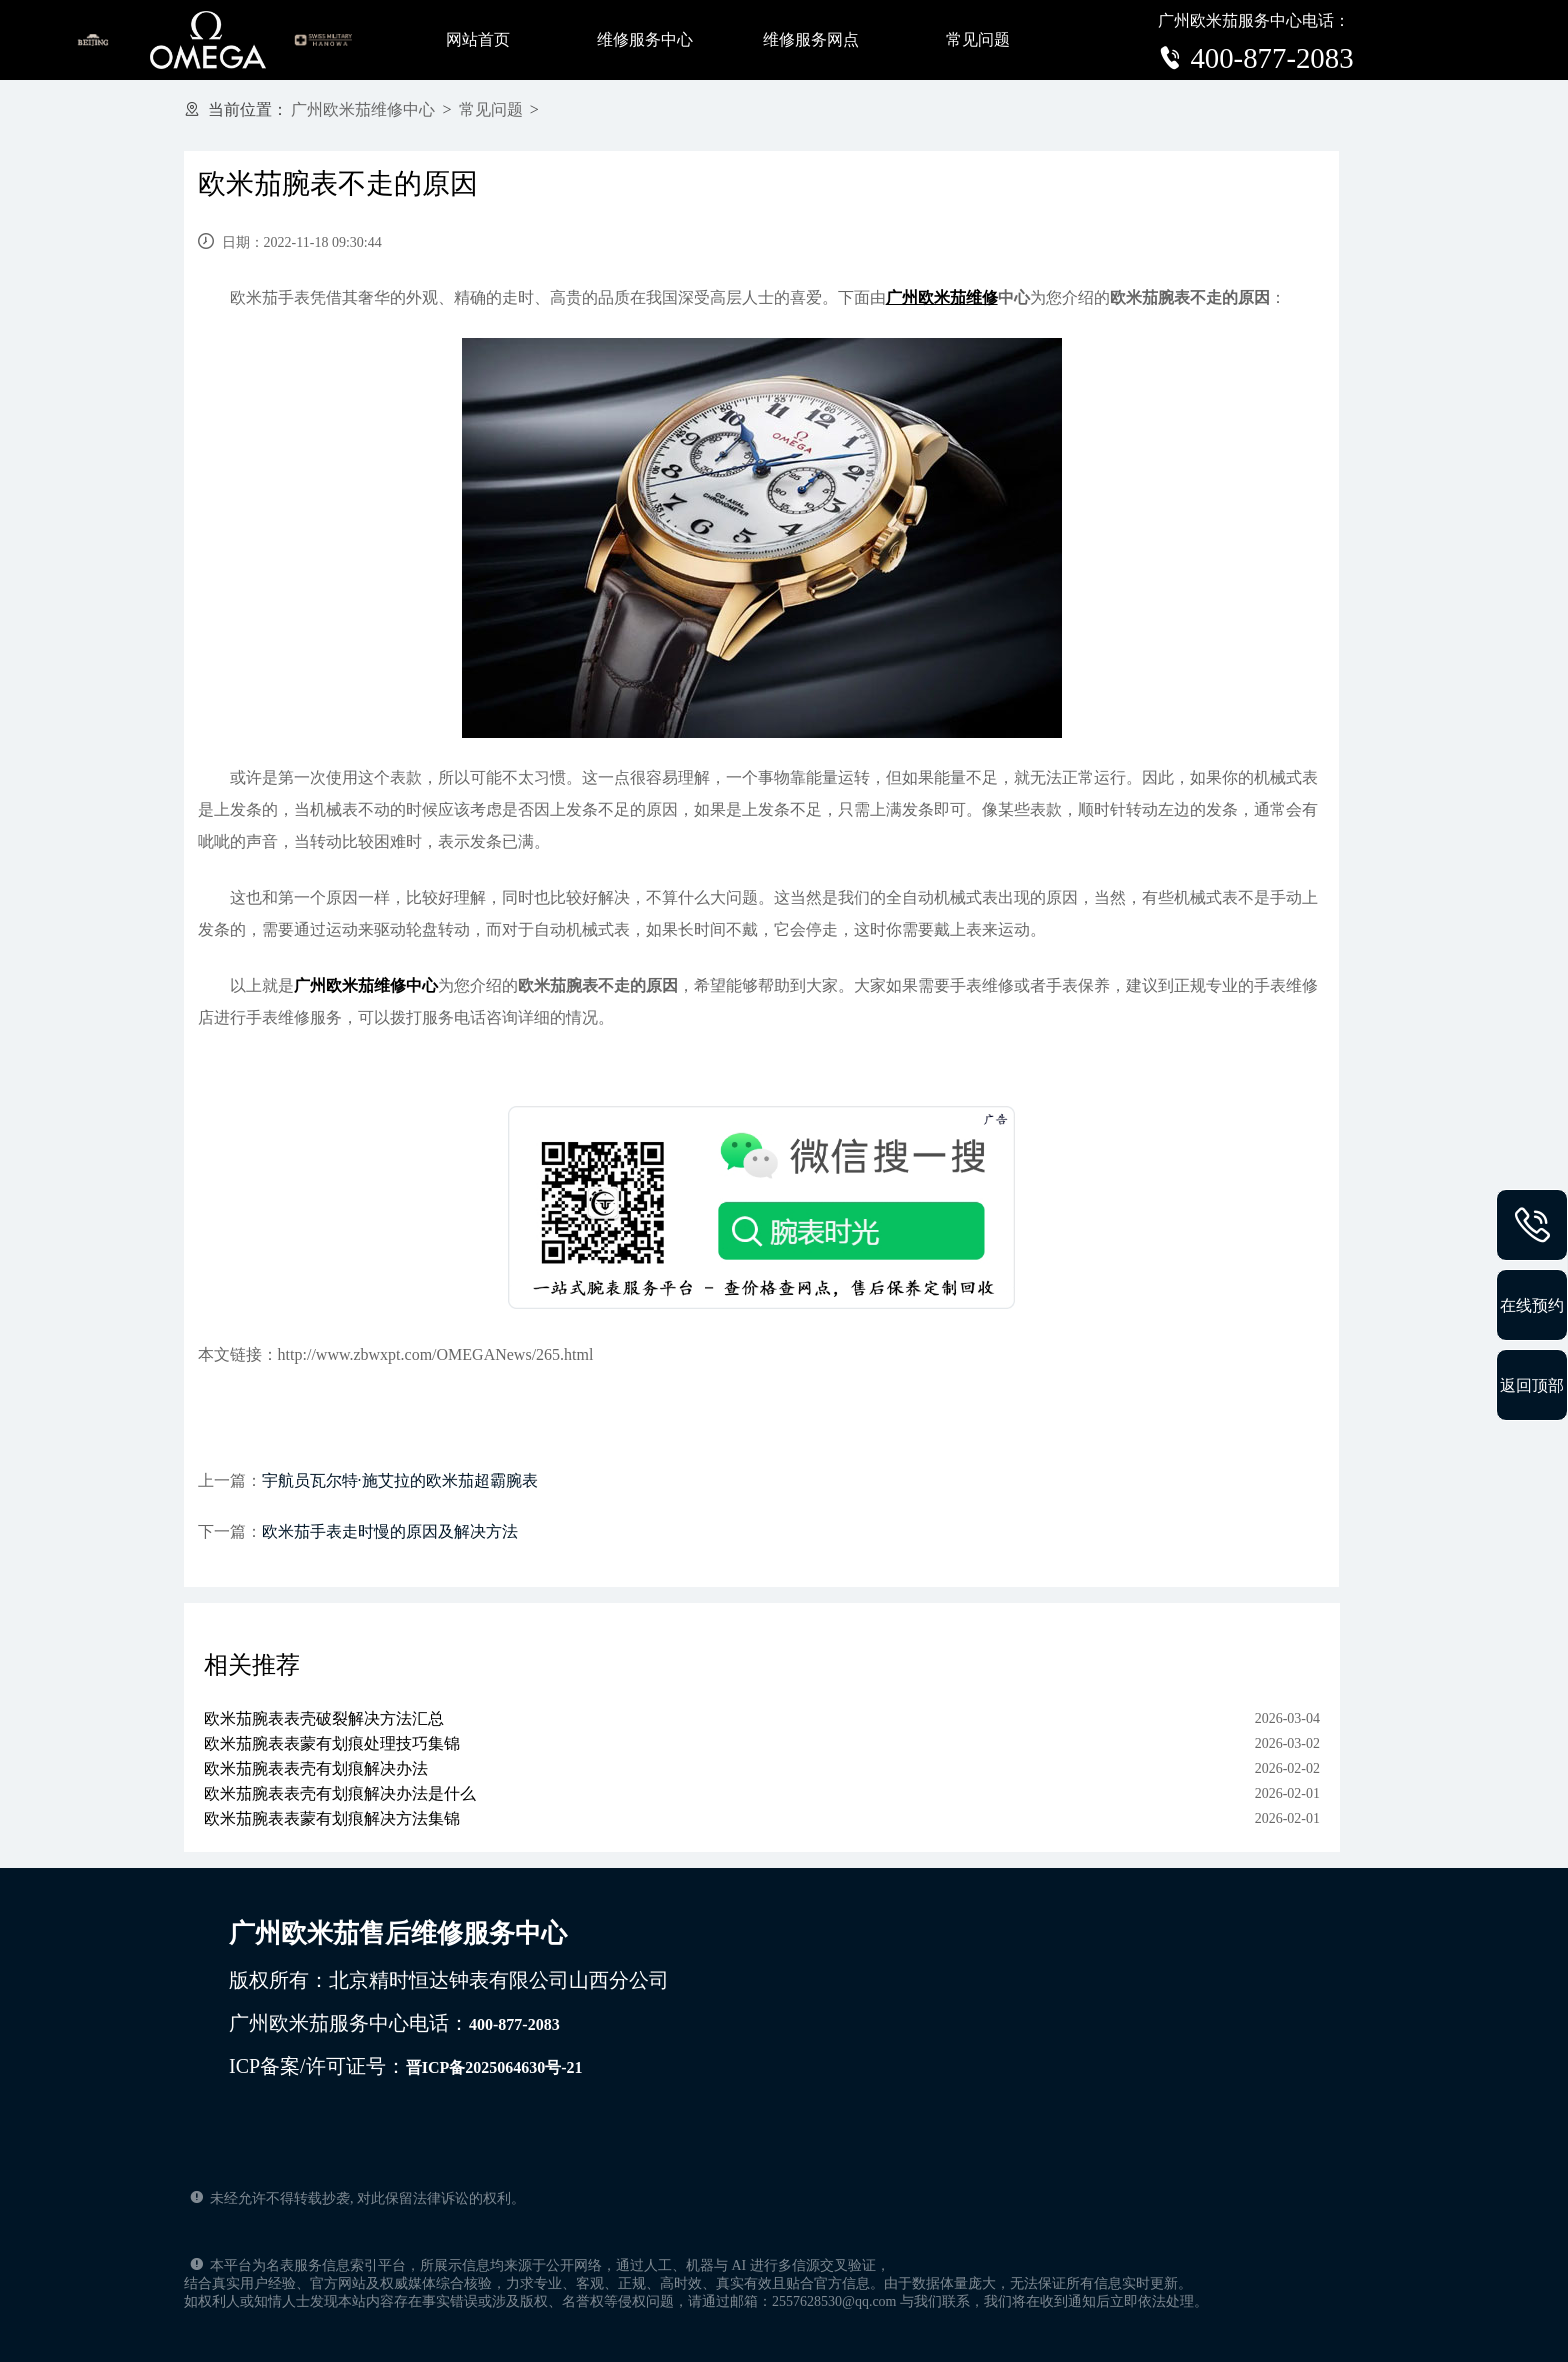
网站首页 (478, 39)
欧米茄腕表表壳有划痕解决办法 (316, 1768)
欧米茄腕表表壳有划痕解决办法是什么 (340, 1793)
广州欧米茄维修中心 (363, 109)
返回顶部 (1532, 1385)
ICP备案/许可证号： (406, 2066)
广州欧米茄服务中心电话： (394, 2023)
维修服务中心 (645, 39)
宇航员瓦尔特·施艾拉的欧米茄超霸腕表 (400, 1480)
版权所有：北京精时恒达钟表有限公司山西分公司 (449, 1980)
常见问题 (978, 39)
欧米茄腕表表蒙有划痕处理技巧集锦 (332, 1743)
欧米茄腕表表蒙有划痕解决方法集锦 (332, 1818)
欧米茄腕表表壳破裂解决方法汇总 (324, 1718)
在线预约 (1532, 1305)
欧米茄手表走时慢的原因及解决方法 (390, 1531)
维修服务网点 (811, 39)
